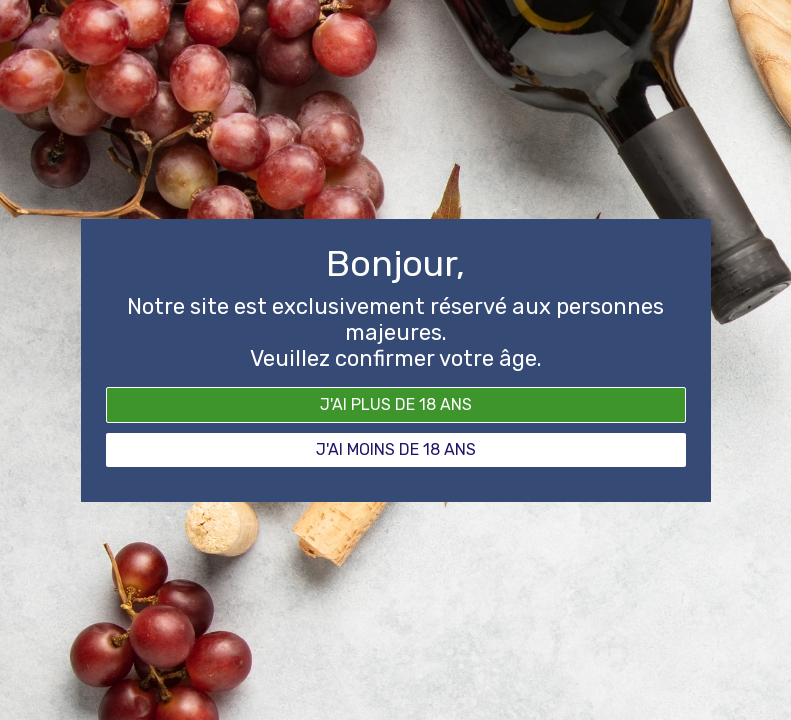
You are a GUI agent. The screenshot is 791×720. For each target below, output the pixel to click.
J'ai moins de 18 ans (396, 449)
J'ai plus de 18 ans (396, 404)
